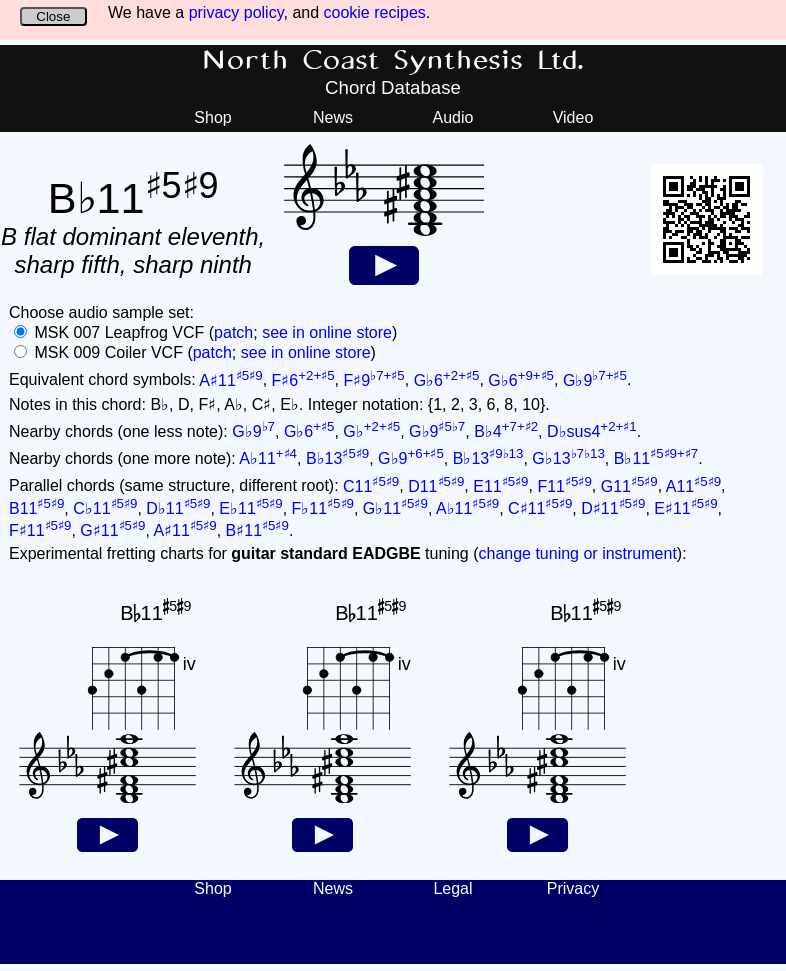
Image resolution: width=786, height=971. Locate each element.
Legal (452, 888)
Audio (453, 117)
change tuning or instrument (577, 553)
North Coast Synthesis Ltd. (393, 61)
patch (233, 332)
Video (573, 117)
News (333, 117)
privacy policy (236, 12)
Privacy (573, 888)
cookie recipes (375, 12)
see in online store (327, 332)
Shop (212, 117)
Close (53, 16)
